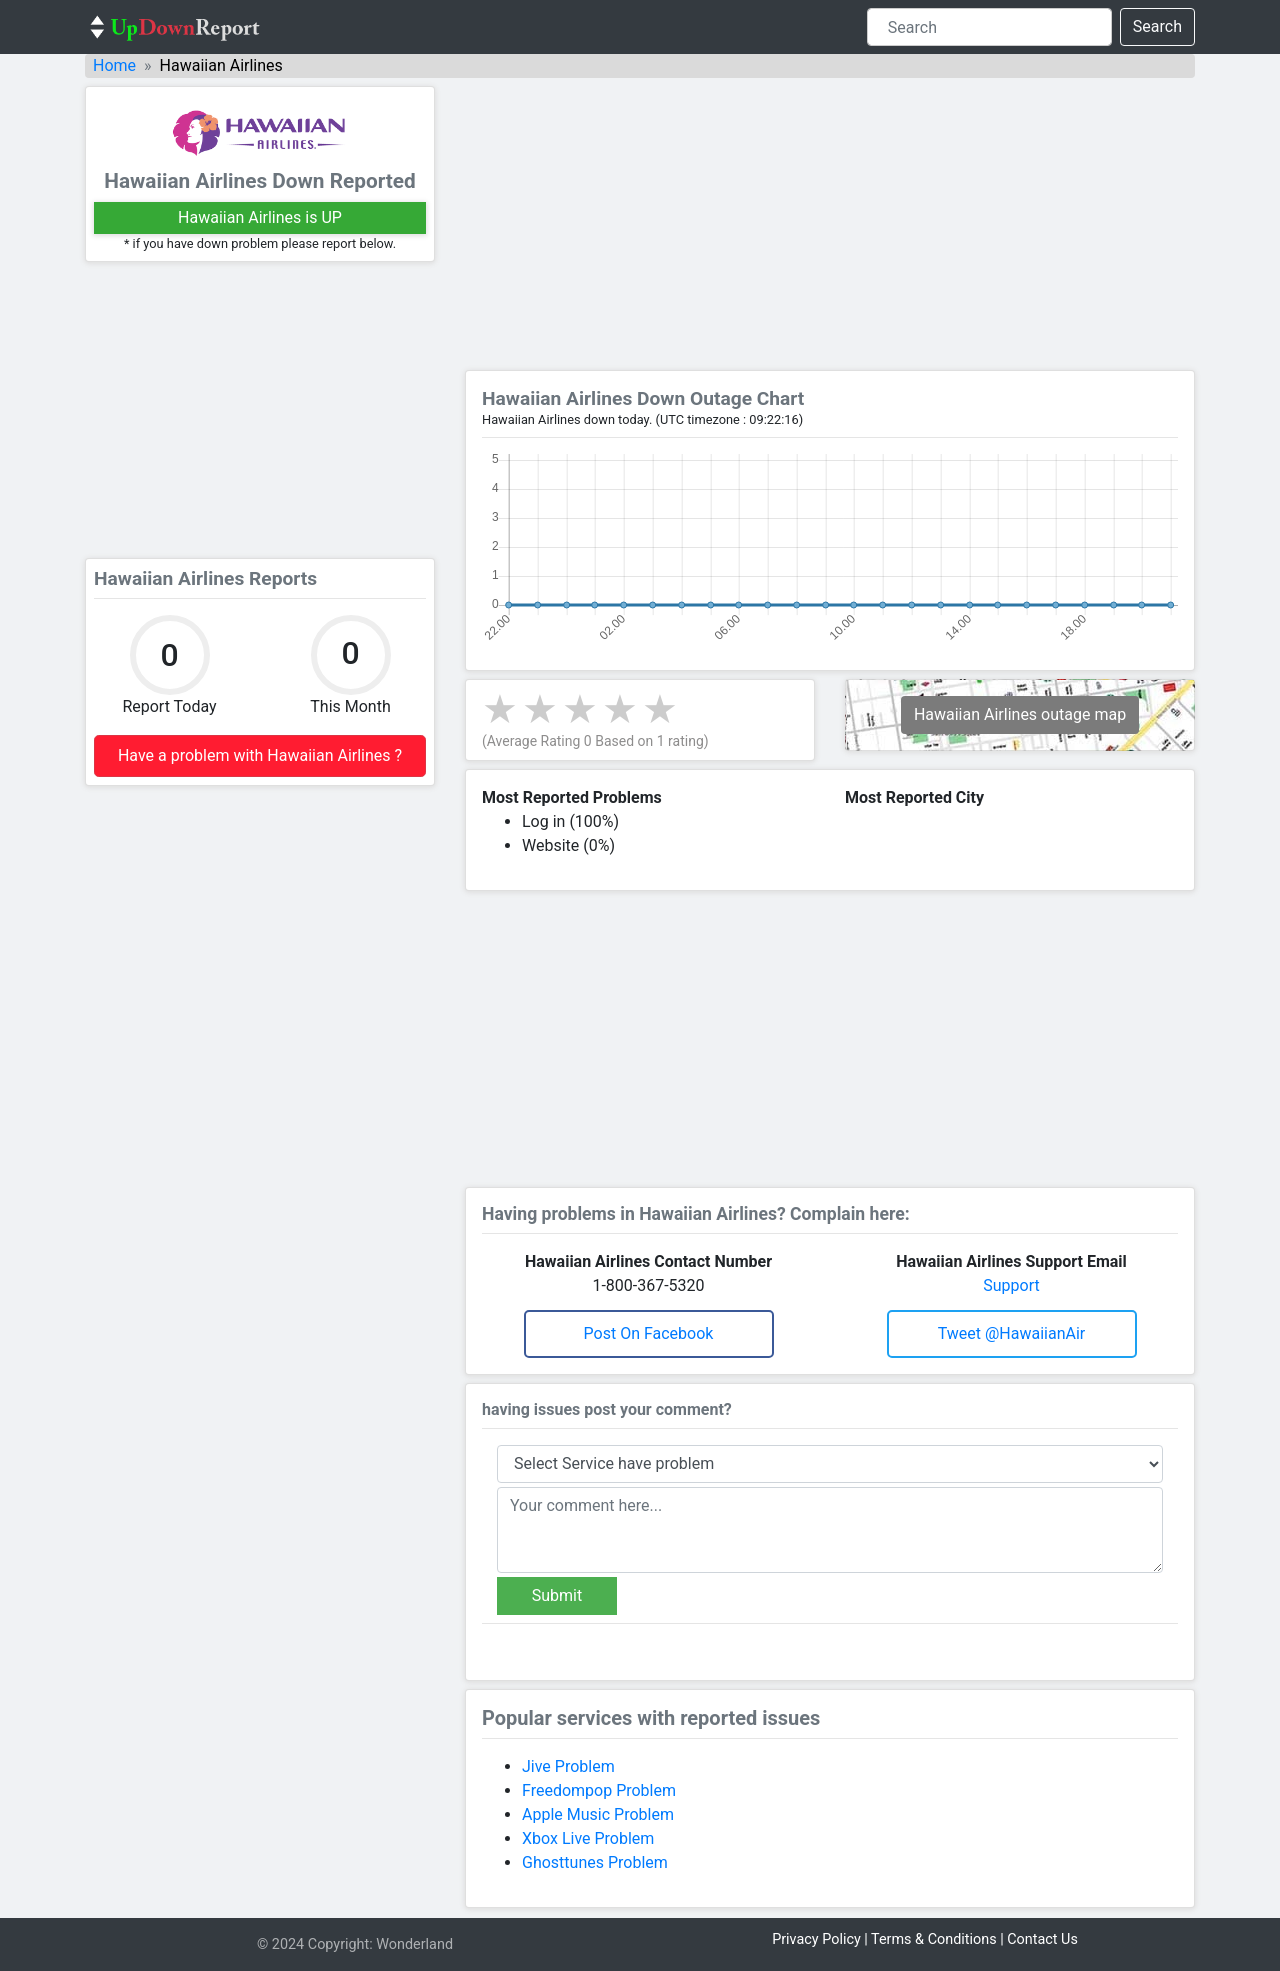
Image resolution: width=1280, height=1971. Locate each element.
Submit (557, 1595)
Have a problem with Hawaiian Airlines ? (260, 755)
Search (1157, 26)
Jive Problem (568, 1766)
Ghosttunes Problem (595, 1862)
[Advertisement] (260, 410)
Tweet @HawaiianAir (1012, 1333)
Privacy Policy (816, 1939)
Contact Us (1042, 1939)
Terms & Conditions (933, 1939)
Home (114, 65)
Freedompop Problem (599, 1790)
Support (1011, 1285)
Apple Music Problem (598, 1814)
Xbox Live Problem (588, 1838)
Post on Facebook (649, 1333)
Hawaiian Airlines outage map (1020, 714)
